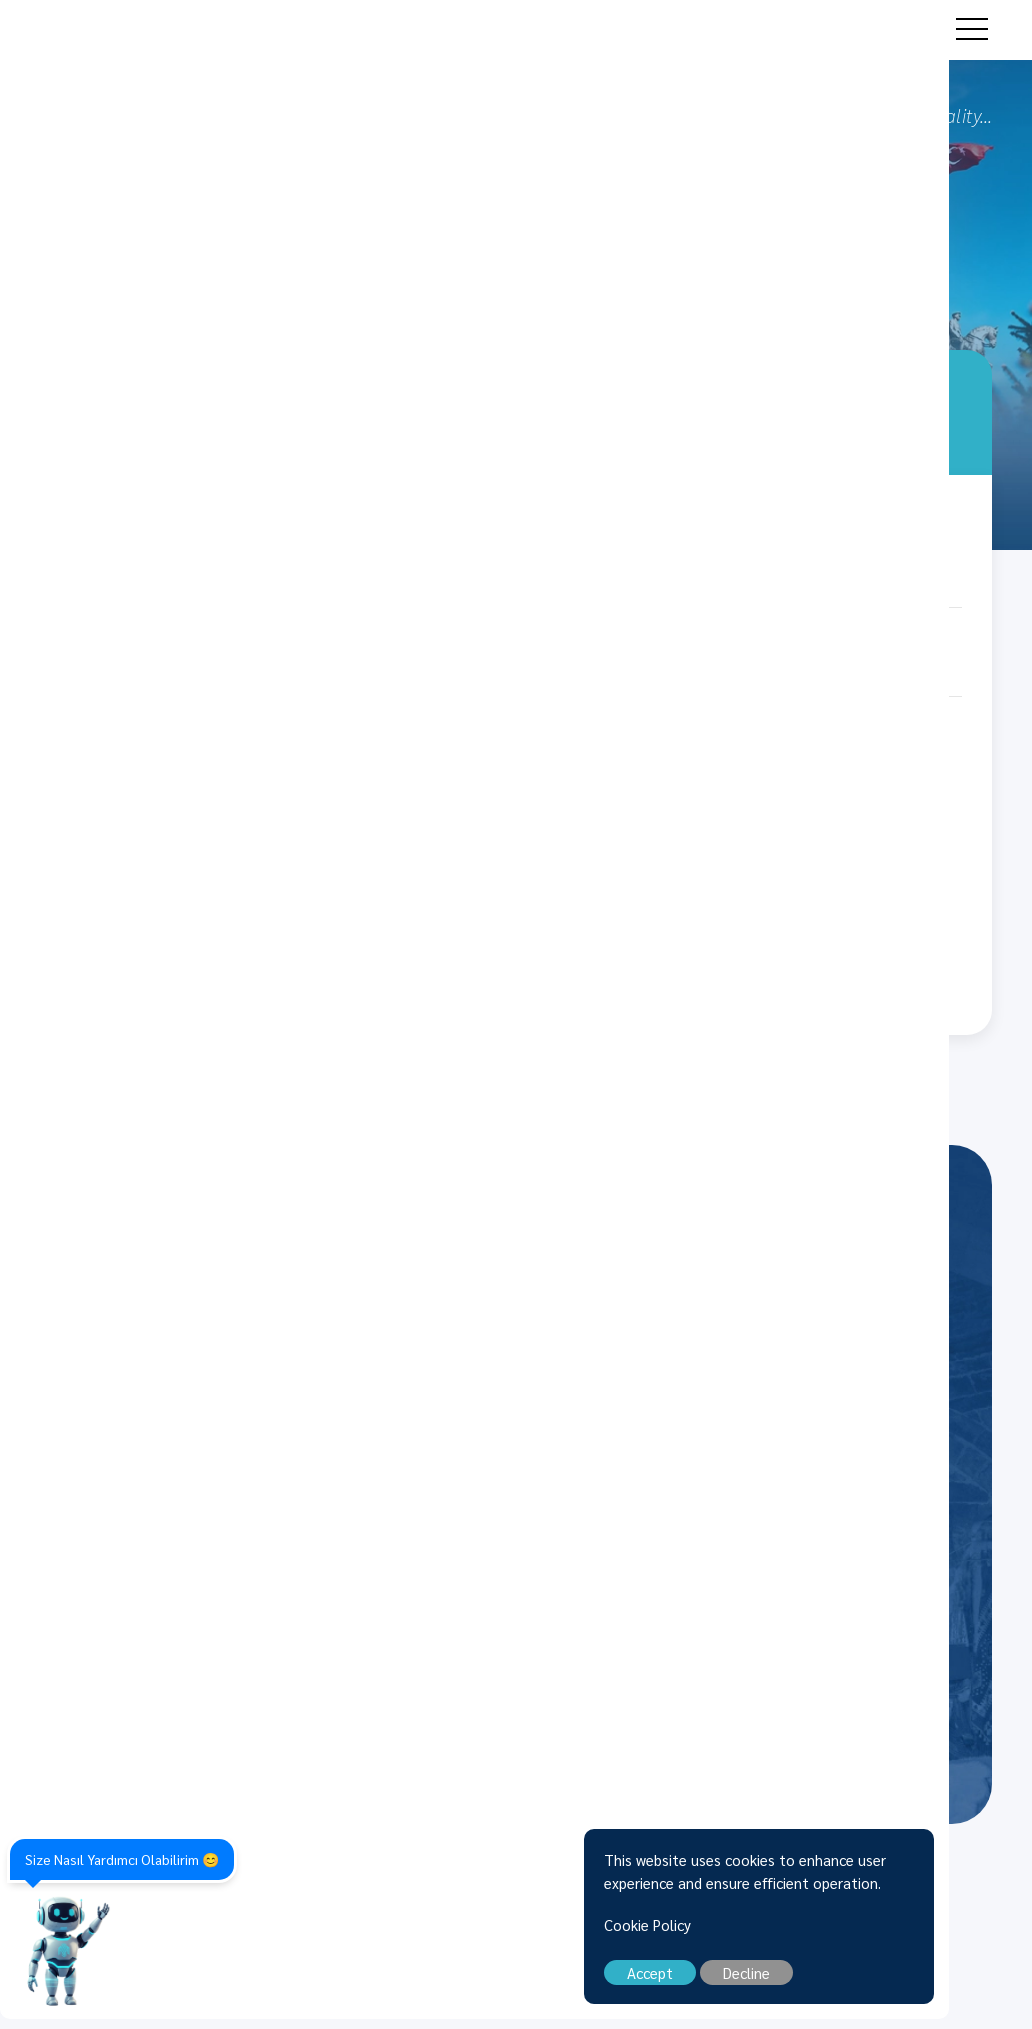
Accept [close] (733, 1982)
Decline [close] (829, 1982)
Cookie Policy (730, 1934)
